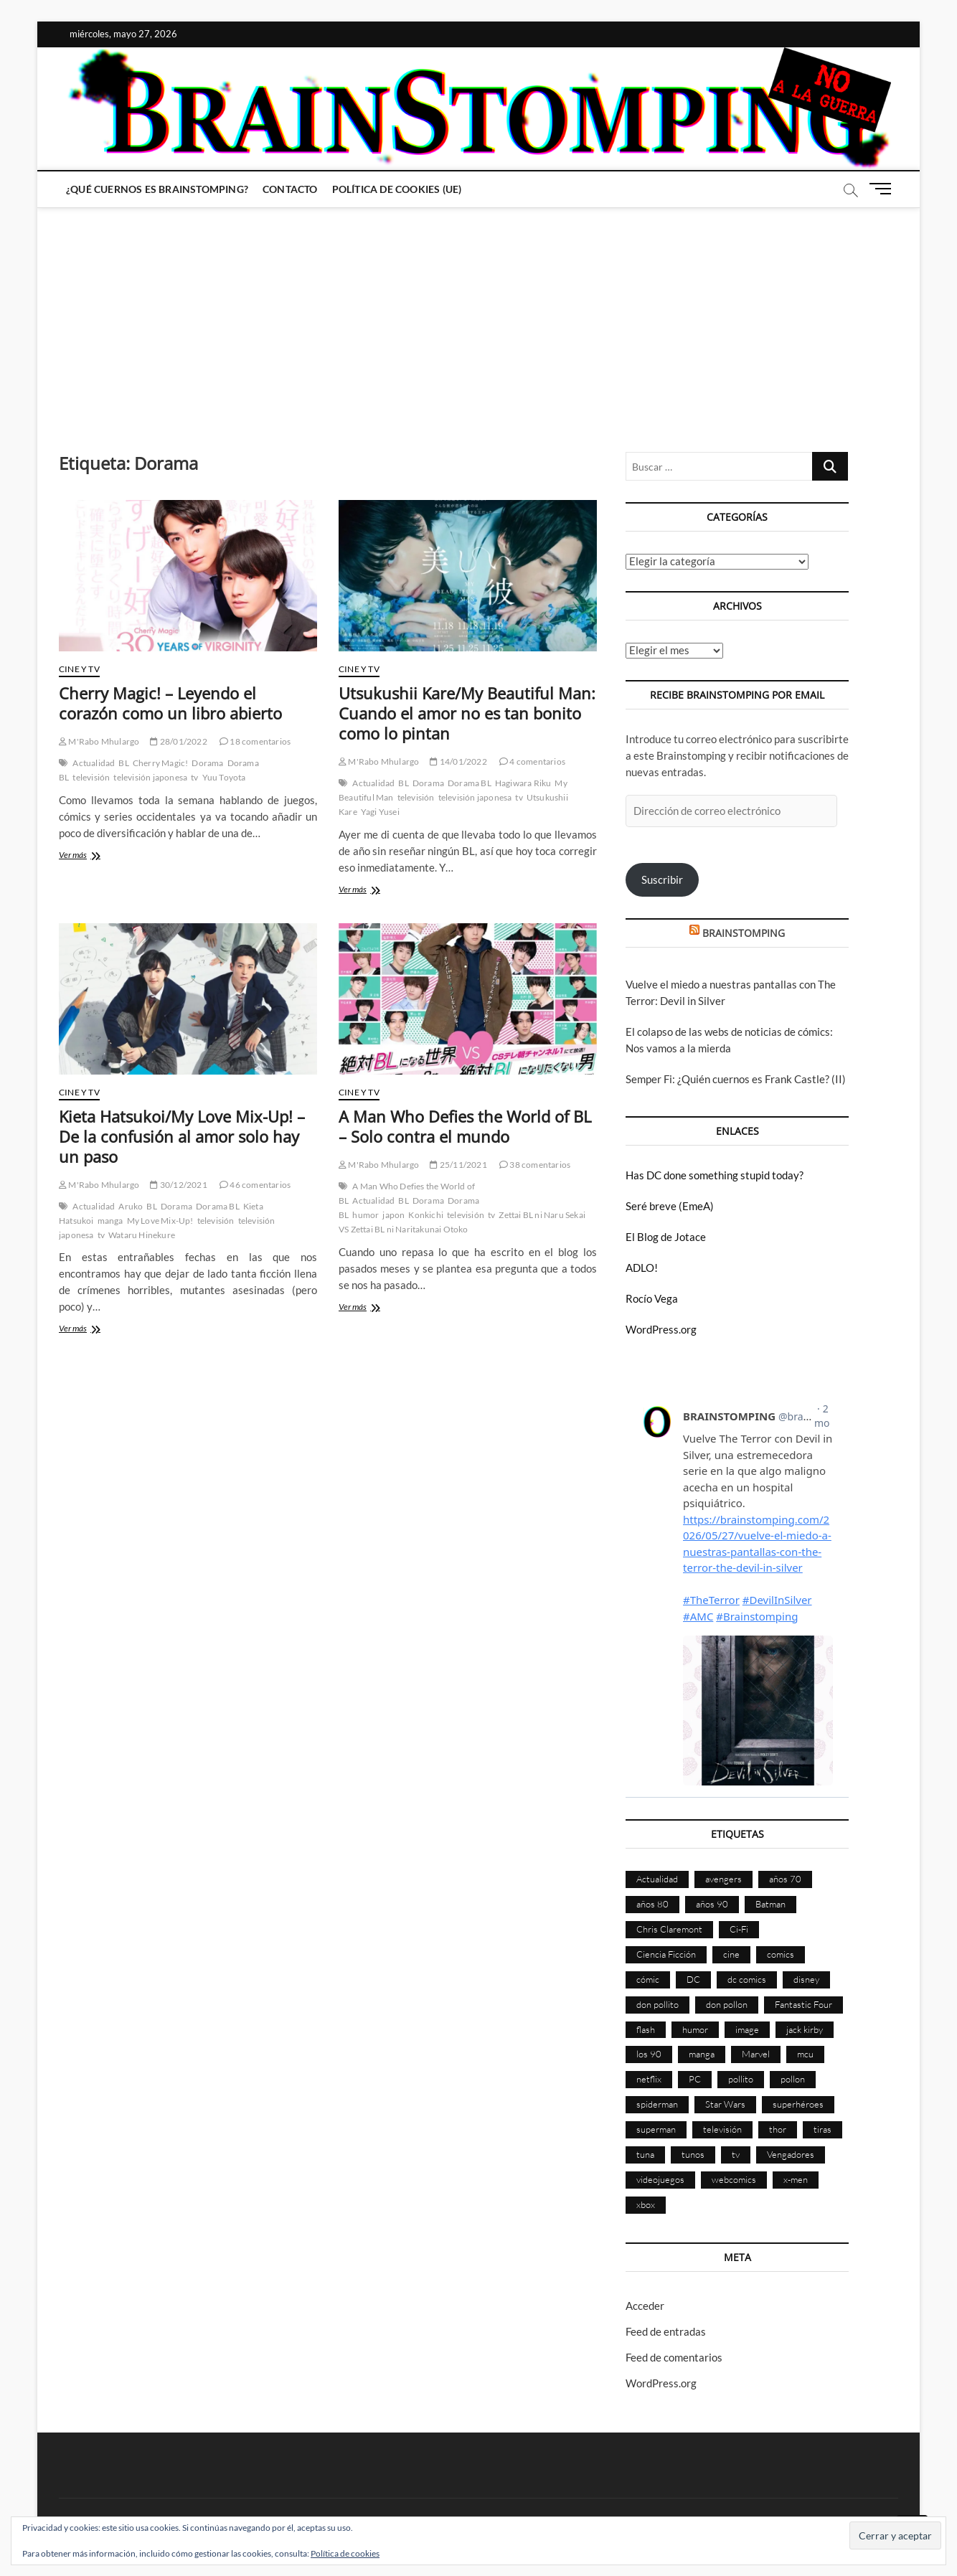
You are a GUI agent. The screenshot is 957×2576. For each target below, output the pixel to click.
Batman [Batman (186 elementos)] (770, 1904)
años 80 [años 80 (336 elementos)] (652, 1904)
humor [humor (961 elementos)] (695, 2029)
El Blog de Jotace (666, 1236)
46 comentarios (255, 1184)
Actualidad (93, 763)
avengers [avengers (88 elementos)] (723, 1878)
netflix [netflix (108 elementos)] (648, 2079)
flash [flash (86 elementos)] (645, 2029)
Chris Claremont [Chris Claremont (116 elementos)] (669, 1929)
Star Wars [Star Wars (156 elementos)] (725, 2104)
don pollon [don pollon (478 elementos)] (727, 2004)
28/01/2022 (178, 741)
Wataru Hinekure (141, 1235)
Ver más (87, 856)
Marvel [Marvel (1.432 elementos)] (756, 2054)
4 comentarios (532, 761)
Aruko (130, 1206)
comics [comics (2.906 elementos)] (780, 1954)
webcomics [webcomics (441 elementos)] (734, 2179)
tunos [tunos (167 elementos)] (693, 2154)
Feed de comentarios (674, 2357)
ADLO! (642, 1267)
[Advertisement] (478, 315)
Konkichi (425, 1214)
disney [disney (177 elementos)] (806, 1979)
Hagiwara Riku (523, 783)
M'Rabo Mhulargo (99, 741)
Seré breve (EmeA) (670, 1205)
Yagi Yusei (380, 811)
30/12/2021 (178, 1184)
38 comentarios (534, 1164)
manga (110, 1220)
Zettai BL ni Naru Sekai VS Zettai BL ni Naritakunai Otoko (462, 1222)
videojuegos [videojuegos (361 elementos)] (660, 2179)
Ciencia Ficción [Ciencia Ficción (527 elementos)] (666, 1954)
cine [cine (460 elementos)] (731, 1954)
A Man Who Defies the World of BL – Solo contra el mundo (465, 1126)
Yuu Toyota (224, 777)
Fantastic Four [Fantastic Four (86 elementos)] (803, 2004)
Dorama (207, 763)
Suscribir (662, 879)
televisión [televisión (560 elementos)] (722, 2129)
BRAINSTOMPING (743, 933)
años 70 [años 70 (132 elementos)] (785, 1878)
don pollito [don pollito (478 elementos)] (657, 2004)
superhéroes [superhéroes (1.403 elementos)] (798, 2104)
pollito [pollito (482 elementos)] (740, 2079)
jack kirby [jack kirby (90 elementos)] (804, 2029)
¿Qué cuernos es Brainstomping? (157, 189)
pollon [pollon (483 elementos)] (793, 2079)
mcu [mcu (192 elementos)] (805, 2054)
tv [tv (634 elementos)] (736, 2154)
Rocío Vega (652, 1298)
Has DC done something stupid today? (714, 1175)
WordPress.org (661, 1329)
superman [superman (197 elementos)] (656, 2129)
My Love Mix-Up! (160, 1220)
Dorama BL (469, 783)
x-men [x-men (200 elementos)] (795, 2179)
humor (365, 1214)
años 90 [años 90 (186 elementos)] (712, 1904)
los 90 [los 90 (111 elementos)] (648, 2054)
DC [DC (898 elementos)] (693, 1979)
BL (123, 763)
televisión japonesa (150, 777)
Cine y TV (79, 669)
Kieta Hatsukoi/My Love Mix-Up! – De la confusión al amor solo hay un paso (182, 1136)
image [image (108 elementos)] (747, 2029)
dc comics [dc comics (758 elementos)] (746, 1979)
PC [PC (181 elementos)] (695, 2079)
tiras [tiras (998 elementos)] (822, 2129)
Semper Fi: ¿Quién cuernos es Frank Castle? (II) (736, 1078)
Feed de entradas (666, 2331)
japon (393, 1214)
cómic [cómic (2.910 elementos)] (647, 1979)
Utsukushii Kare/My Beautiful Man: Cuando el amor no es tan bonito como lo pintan (467, 713)
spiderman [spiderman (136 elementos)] (657, 2104)
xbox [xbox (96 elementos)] (645, 2204)
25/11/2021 (458, 1164)
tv (194, 777)
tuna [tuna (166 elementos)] (645, 2154)
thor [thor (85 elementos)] (777, 2129)
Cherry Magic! (161, 763)
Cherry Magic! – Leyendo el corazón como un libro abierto (170, 703)
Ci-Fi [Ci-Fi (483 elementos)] (739, 1929)
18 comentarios (255, 741)
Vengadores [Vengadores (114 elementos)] (790, 2154)
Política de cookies (345, 2553)
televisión (91, 777)
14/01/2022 (458, 761)
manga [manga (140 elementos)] (702, 2054)
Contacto (290, 189)
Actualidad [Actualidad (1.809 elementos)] (657, 1878)
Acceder (645, 2305)
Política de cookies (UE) (397, 189)
